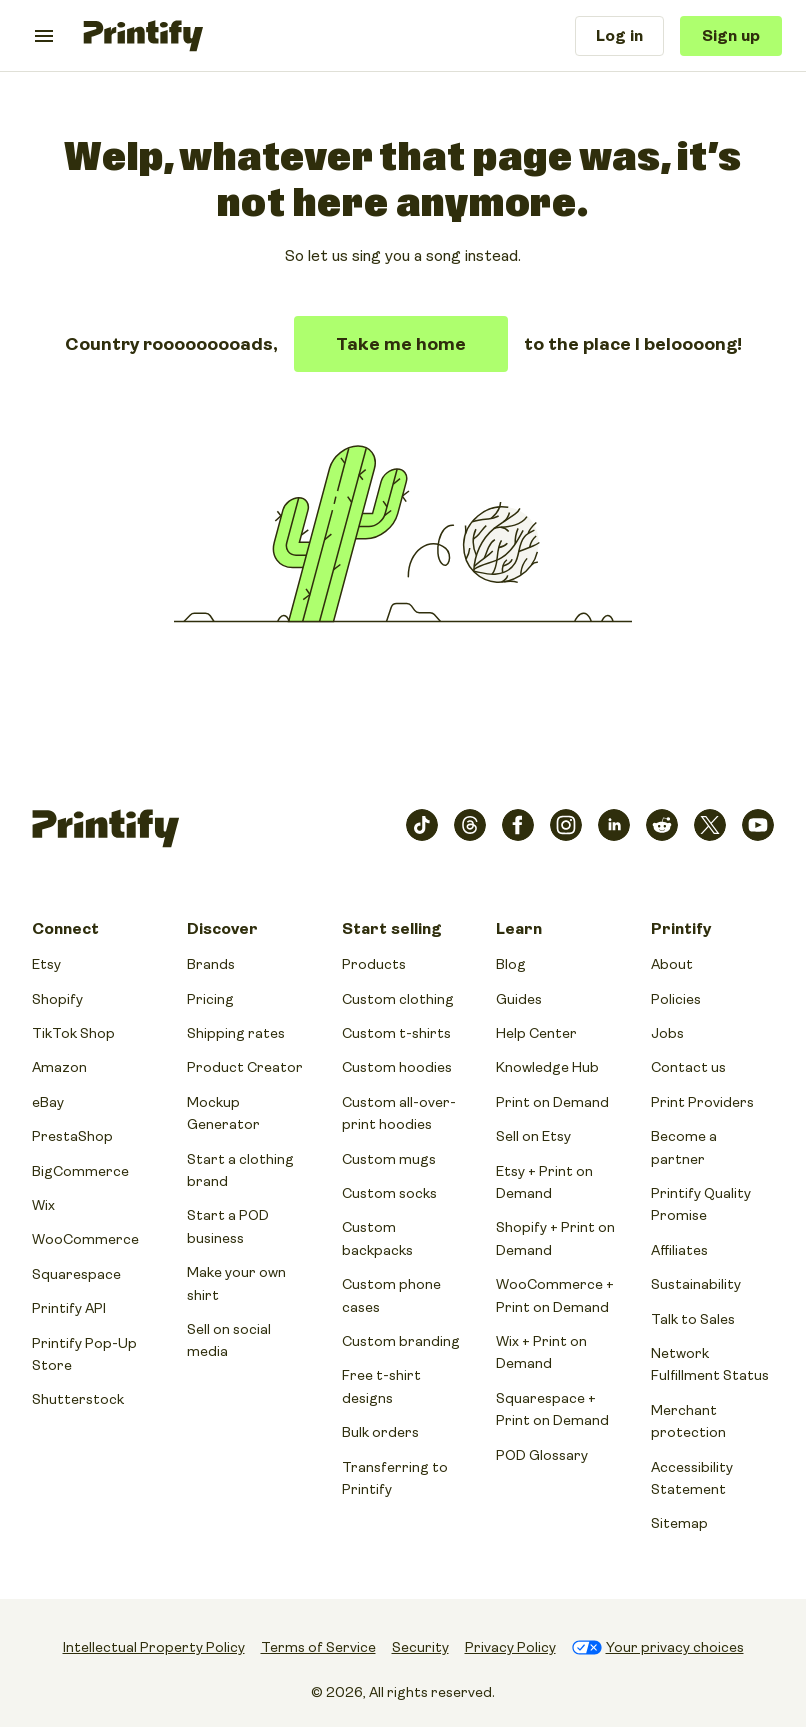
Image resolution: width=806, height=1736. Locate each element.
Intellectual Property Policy (154, 1647)
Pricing (210, 999)
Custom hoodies (397, 1067)
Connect (65, 929)
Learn (519, 929)
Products (374, 964)
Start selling (392, 929)
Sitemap (679, 1523)
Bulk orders (380, 1432)
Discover (222, 929)
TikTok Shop (73, 1033)
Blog (511, 964)
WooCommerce (85, 1239)
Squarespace (76, 1274)
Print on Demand (552, 1102)
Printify (681, 929)
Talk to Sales (693, 1319)
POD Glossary (542, 1455)
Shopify (57, 999)
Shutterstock (78, 1399)
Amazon (59, 1067)
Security (420, 1647)
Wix (43, 1205)
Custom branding (401, 1341)
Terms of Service (318, 1647)
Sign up (731, 36)
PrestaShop (72, 1136)
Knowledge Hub (547, 1067)
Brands (211, 964)
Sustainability (696, 1284)
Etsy (46, 964)
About (672, 964)
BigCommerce (80, 1171)
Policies (676, 999)
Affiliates (679, 1250)
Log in (619, 36)
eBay (48, 1102)
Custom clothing (398, 999)
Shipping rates (236, 1033)
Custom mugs (389, 1159)
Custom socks (389, 1193)
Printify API (69, 1308)
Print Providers (702, 1102)
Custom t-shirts (396, 1033)
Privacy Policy (510, 1647)
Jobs (667, 1033)
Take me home (401, 344)
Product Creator (245, 1067)
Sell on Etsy (533, 1136)
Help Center (536, 1033)
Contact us (688, 1067)
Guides (519, 999)
